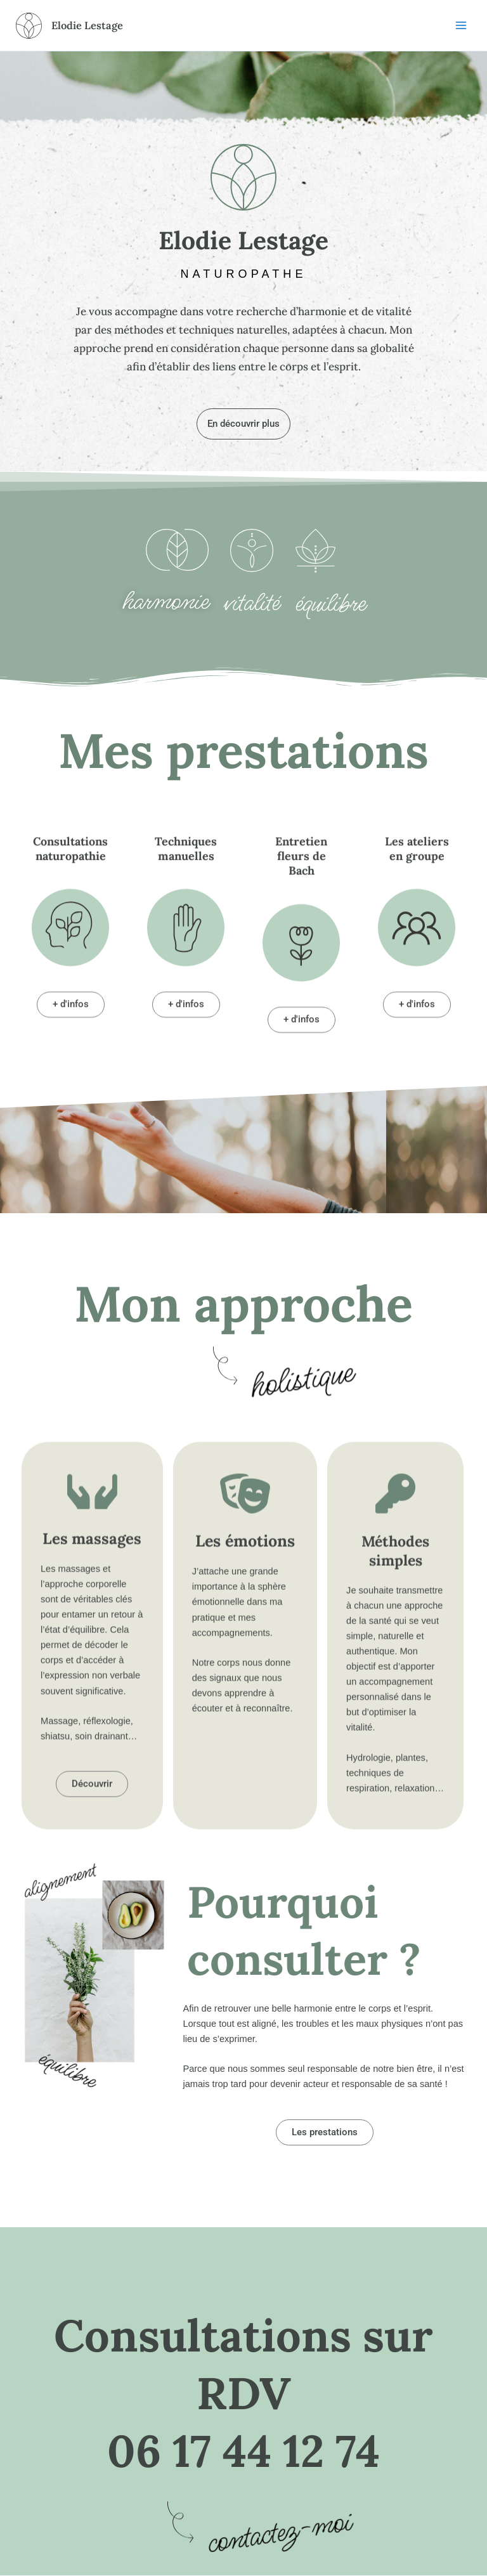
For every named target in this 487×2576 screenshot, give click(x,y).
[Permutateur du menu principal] (461, 25)
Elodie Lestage (90, 25)
